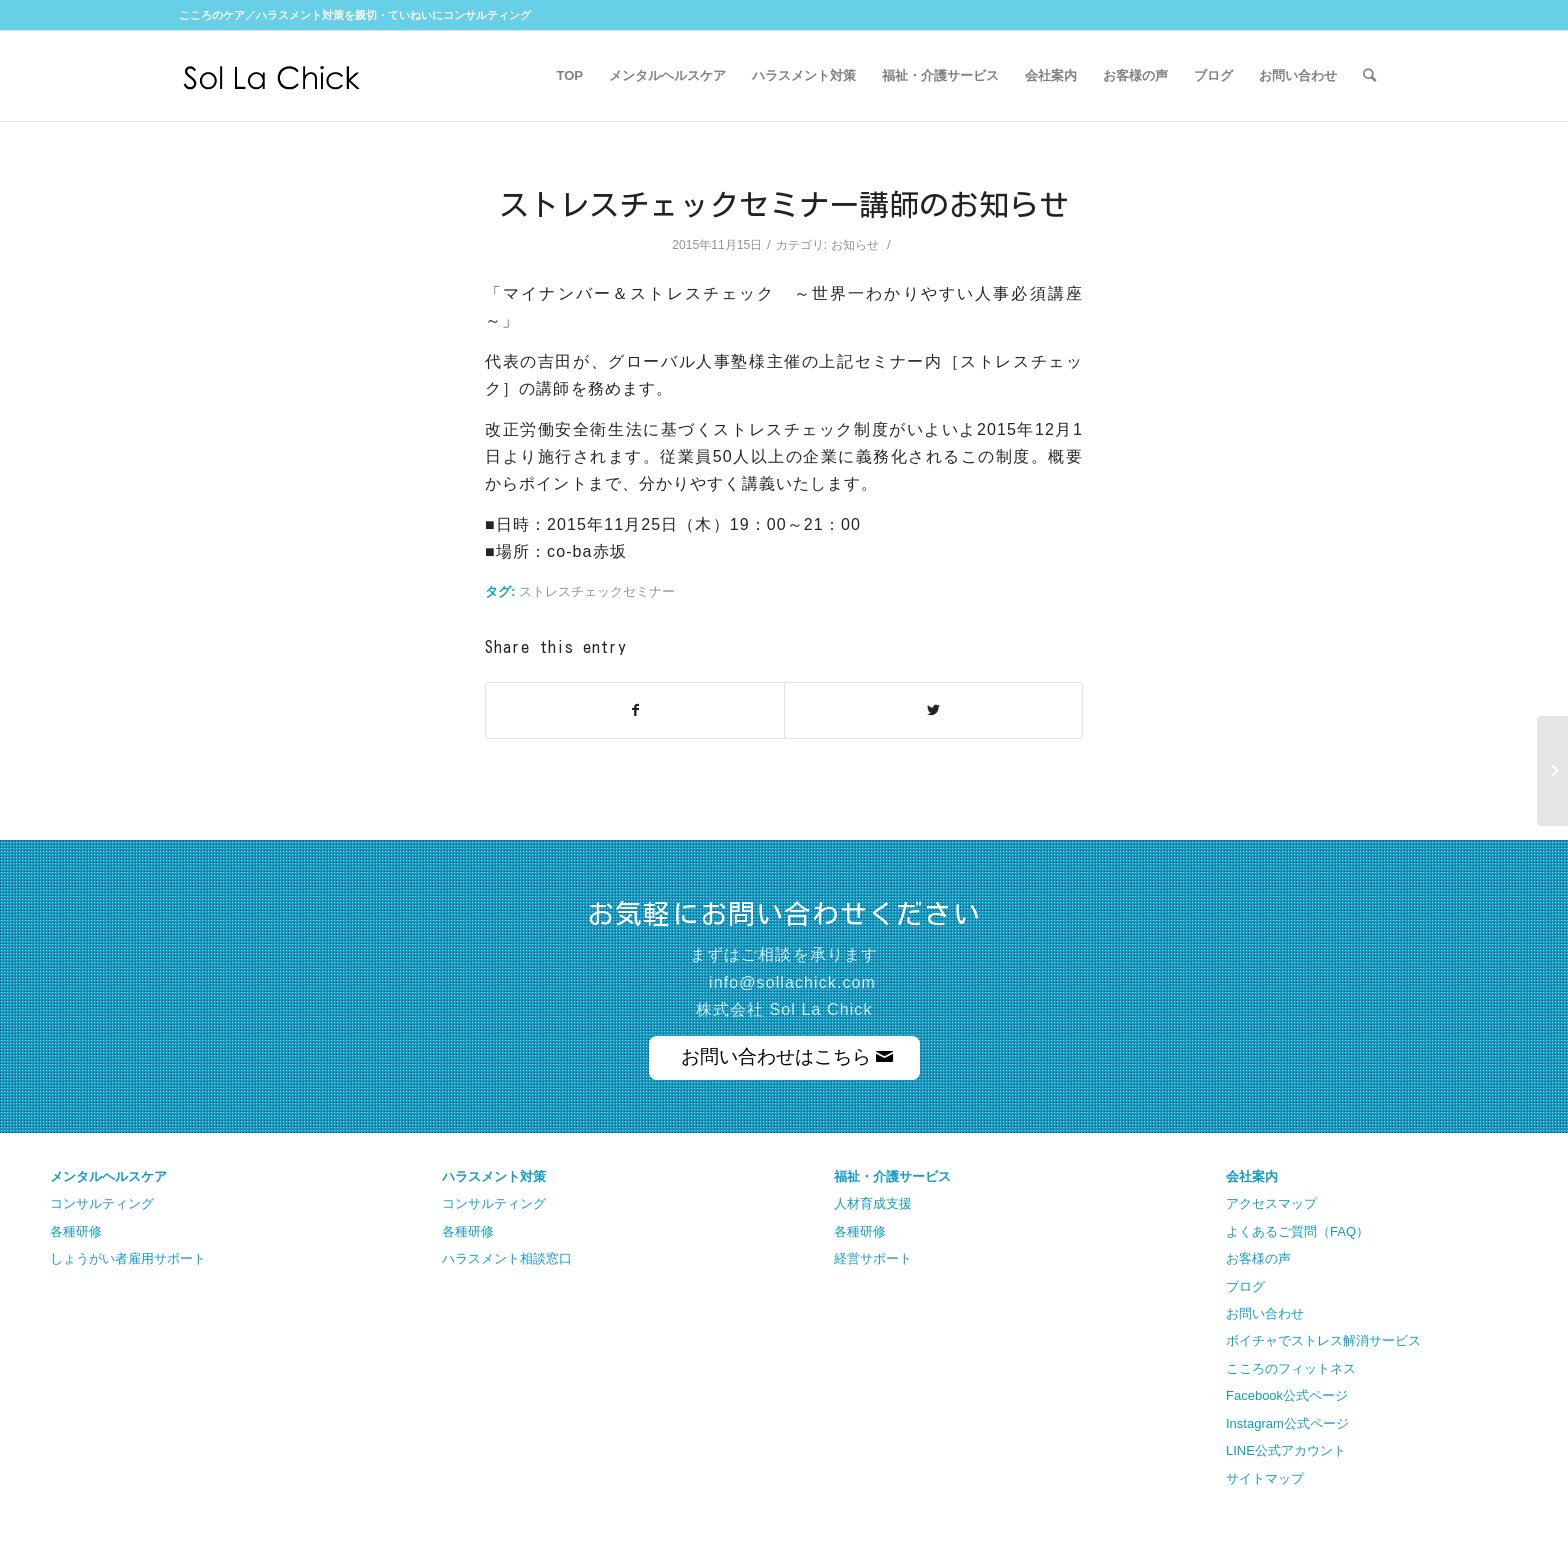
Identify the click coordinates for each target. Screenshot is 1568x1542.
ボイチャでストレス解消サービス (1323, 1340)
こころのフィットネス (1291, 1368)
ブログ (1245, 1286)
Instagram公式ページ (1287, 1423)
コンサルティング (102, 1203)
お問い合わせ (1265, 1313)
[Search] (1369, 76)
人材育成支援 (873, 1203)
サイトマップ (1265, 1478)
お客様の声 (1258, 1258)
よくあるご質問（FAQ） (1297, 1231)
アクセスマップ (1271, 1203)
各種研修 (76, 1231)
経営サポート (873, 1258)
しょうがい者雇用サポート (128, 1258)
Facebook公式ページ (1287, 1395)
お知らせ (855, 245)
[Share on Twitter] (933, 710)
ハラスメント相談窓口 (507, 1258)
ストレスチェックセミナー (597, 591)
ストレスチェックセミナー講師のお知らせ (784, 205)
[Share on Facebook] (635, 710)
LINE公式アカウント (1286, 1450)
